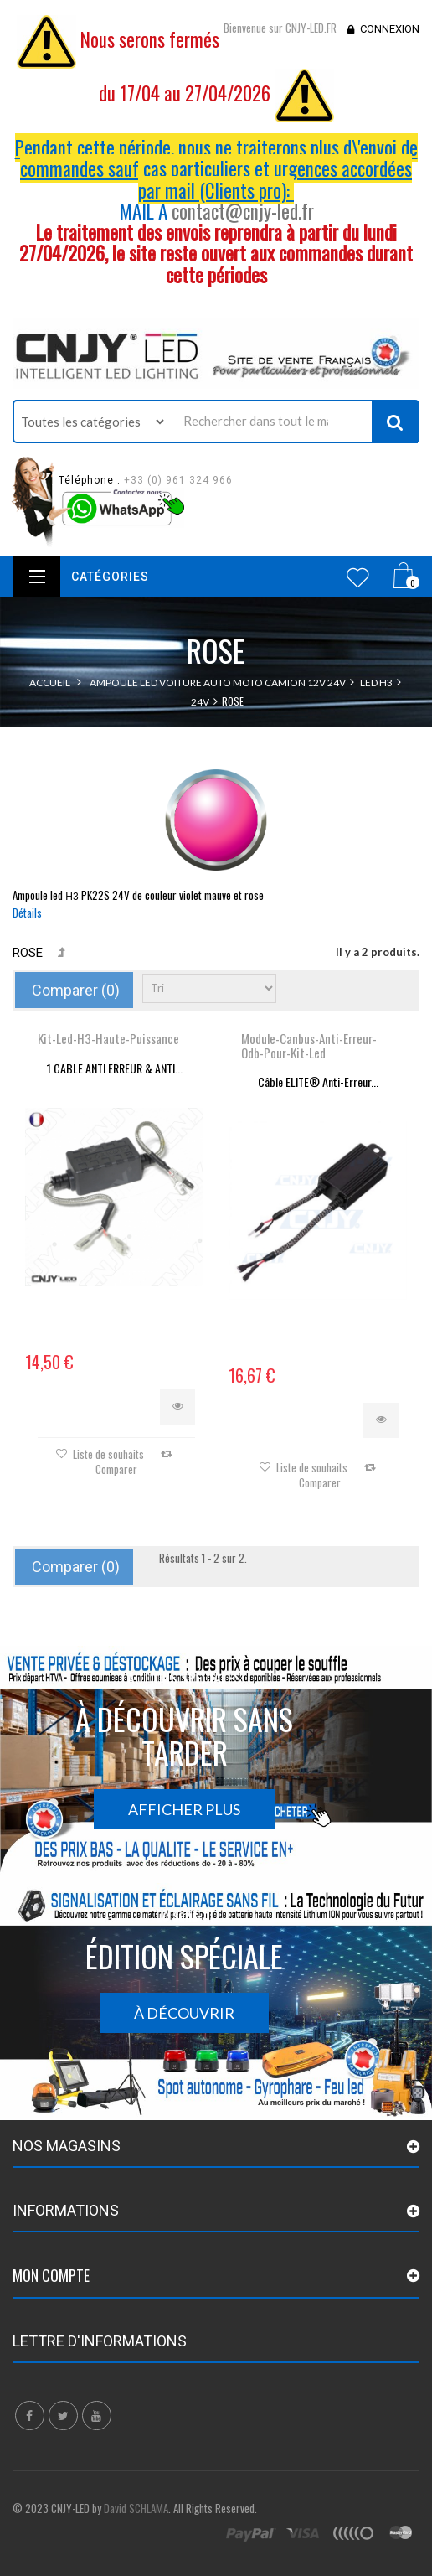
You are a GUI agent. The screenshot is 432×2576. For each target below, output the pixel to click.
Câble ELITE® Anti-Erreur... (318, 1081)
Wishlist (358, 577)
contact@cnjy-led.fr (243, 211)
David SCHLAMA (136, 2508)
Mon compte (51, 2275)
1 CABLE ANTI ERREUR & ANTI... (115, 1068)
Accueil (49, 682)
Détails (27, 912)
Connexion (389, 29)
